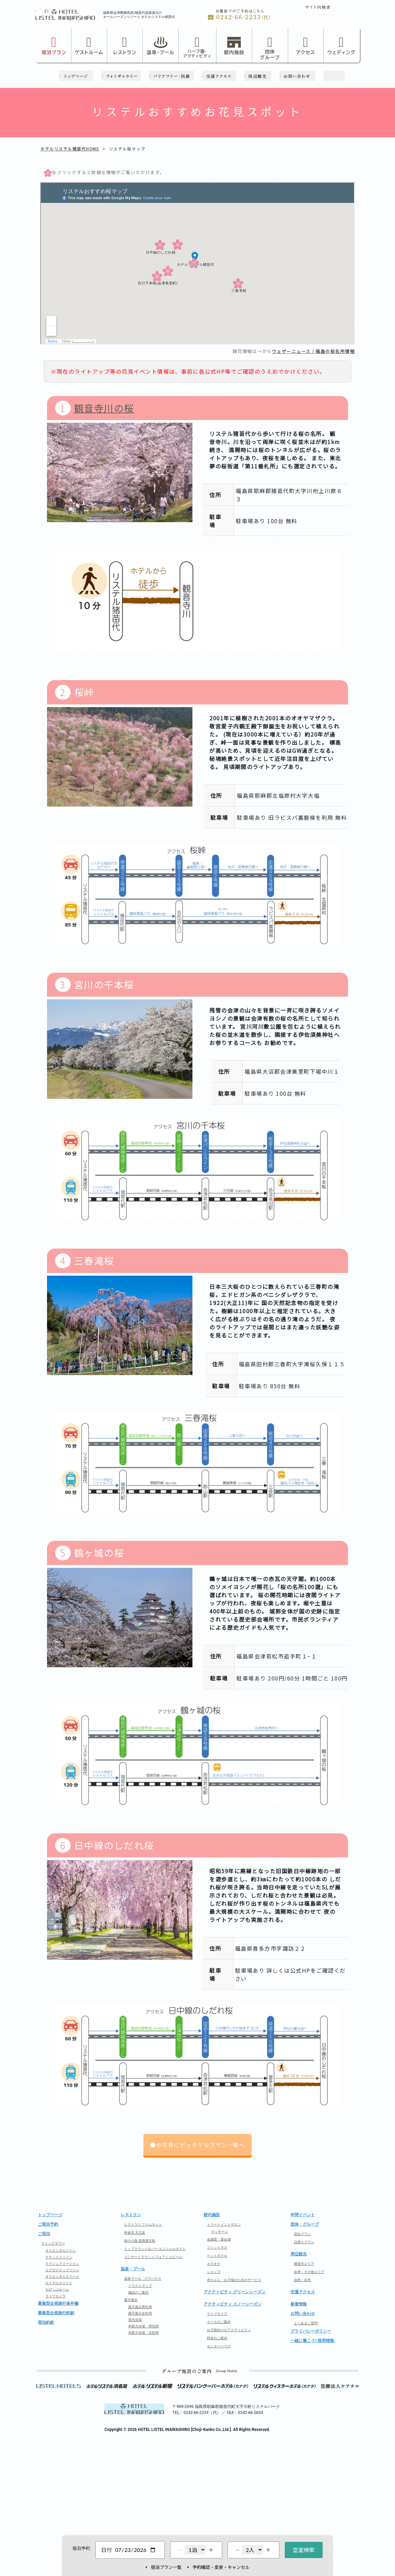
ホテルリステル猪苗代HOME (69, 149)
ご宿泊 (44, 2233)
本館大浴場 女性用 (143, 2333)
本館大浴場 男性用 (143, 2326)
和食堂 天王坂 (134, 2232)
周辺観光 (299, 2254)
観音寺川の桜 (104, 408)
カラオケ (213, 2264)
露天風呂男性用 (140, 2307)
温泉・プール (161, 45)
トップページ (50, 2214)
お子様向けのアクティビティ (229, 2330)
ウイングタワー (53, 2243)
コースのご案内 (219, 2322)
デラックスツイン (58, 2257)
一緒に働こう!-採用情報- (313, 2340)
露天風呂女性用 (140, 2313)
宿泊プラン (54, 45)
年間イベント (303, 2214)
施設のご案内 (138, 2292)
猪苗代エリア (304, 2264)
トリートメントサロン (224, 2224)
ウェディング (341, 45)
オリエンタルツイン (60, 2250)
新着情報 (299, 2304)
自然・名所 (302, 2280)
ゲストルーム (89, 45)
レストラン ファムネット (143, 2224)
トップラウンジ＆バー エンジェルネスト (155, 2249)
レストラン (124, 45)
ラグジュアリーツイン (62, 2264)
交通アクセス (303, 2292)
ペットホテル (217, 2255)
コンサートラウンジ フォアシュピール (153, 2257)
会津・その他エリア (309, 2272)
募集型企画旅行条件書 (58, 2303)
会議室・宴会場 (219, 2239)
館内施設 (234, 45)
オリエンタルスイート (62, 2276)
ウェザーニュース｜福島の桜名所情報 (313, 351)
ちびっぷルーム (57, 2289)
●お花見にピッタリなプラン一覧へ (197, 2145)
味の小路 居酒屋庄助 (139, 2241)
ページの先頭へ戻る (197, 2184)
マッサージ (219, 2231)
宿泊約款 (46, 2322)
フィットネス (217, 2247)
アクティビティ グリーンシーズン (234, 2292)
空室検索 (304, 2550)
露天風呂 (131, 2300)
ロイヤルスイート (58, 2283)
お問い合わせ (303, 2313)
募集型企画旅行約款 (56, 2313)
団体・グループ (305, 2224)
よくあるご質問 (306, 2323)
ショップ (213, 2272)
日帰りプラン (304, 2242)
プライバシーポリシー (311, 2331)
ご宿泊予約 (48, 2224)
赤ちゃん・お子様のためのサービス (234, 2280)
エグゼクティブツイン (62, 2270)
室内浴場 (135, 2320)
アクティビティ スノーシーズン (232, 2304)
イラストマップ (140, 2286)
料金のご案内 (217, 2338)
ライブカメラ (55, 2296)
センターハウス (219, 2346)
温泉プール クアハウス (142, 2278)
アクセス (305, 45)
